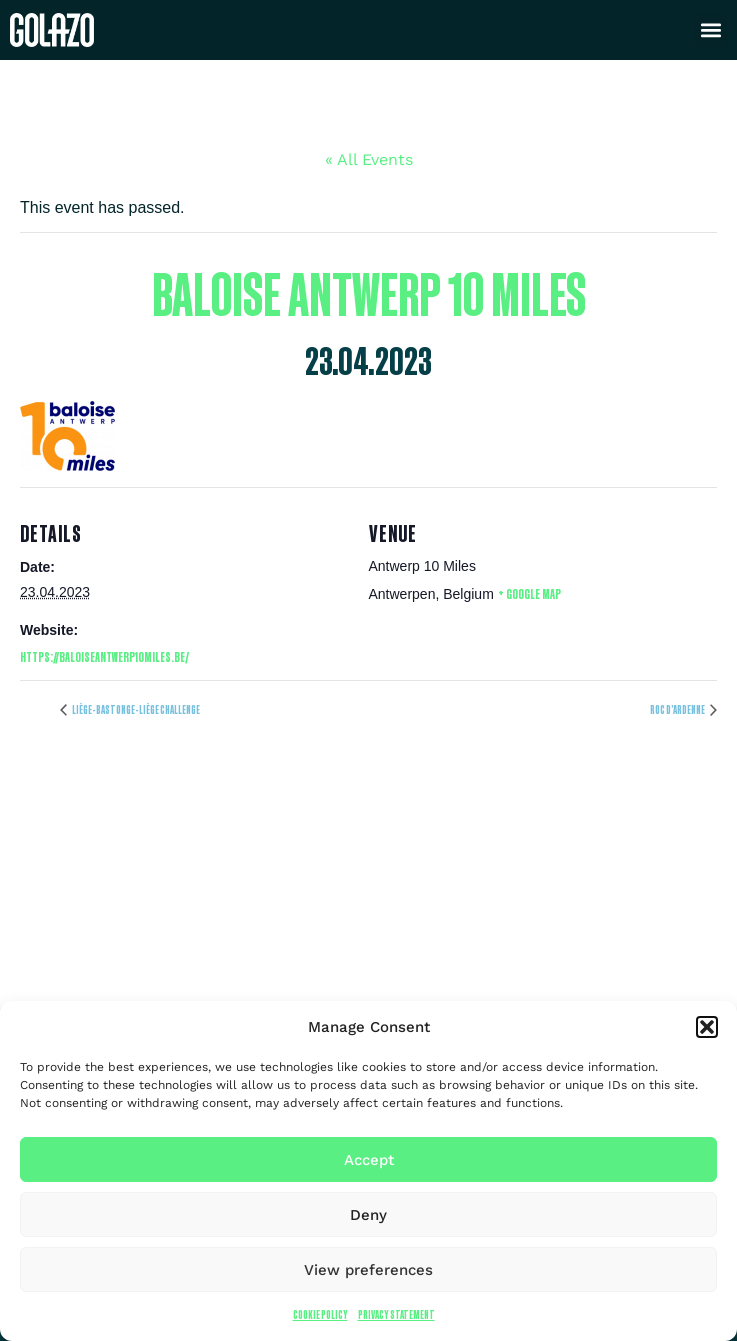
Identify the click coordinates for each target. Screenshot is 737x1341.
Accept (369, 1160)
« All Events (369, 159)
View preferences (368, 1270)
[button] (707, 1027)
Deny (368, 1215)
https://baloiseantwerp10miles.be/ (104, 656)
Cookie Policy (320, 1314)
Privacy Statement (396, 1314)
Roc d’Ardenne (678, 709)
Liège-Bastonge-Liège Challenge (135, 709)
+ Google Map (529, 593)
